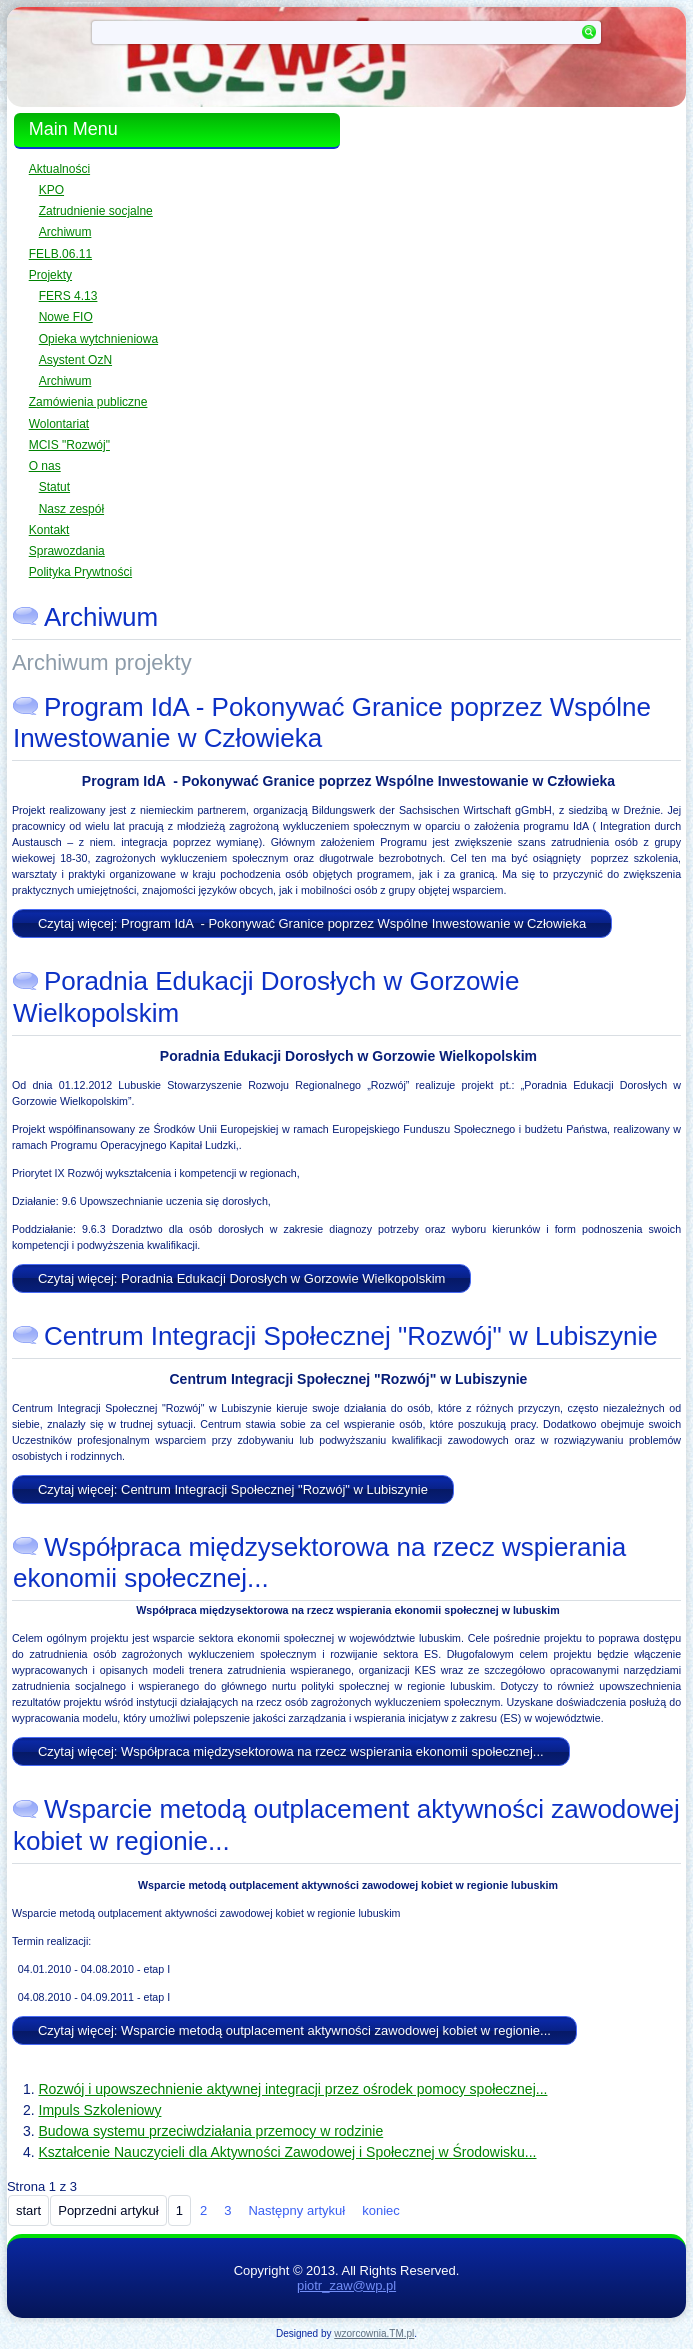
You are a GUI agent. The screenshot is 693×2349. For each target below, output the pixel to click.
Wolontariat (59, 424)
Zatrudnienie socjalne (96, 211)
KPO (51, 190)
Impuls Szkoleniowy (100, 2110)
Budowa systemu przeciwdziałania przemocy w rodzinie (211, 2131)
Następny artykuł (296, 2210)
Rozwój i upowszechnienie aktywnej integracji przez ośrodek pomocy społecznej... (293, 2089)
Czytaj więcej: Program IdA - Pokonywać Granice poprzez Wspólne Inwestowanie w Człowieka (312, 923)
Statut (54, 487)
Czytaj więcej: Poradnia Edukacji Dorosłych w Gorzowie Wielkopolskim (241, 1278)
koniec (381, 2210)
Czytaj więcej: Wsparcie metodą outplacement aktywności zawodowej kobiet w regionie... (294, 2030)
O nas (45, 466)
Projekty (50, 275)
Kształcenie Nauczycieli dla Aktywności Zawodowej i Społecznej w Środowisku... (288, 2152)
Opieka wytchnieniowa (98, 339)
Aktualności (59, 169)
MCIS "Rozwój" (69, 445)
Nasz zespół (71, 509)
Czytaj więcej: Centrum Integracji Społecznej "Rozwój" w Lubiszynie (233, 1489)
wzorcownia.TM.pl (374, 2333)
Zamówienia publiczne (88, 402)
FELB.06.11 (60, 254)
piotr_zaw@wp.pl (346, 2285)
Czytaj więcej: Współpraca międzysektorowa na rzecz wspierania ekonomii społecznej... (291, 1751)
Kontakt (49, 530)
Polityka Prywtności (80, 572)
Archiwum (65, 232)
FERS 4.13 (68, 296)
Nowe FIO (66, 317)
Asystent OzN (75, 360)
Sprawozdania (67, 551)
